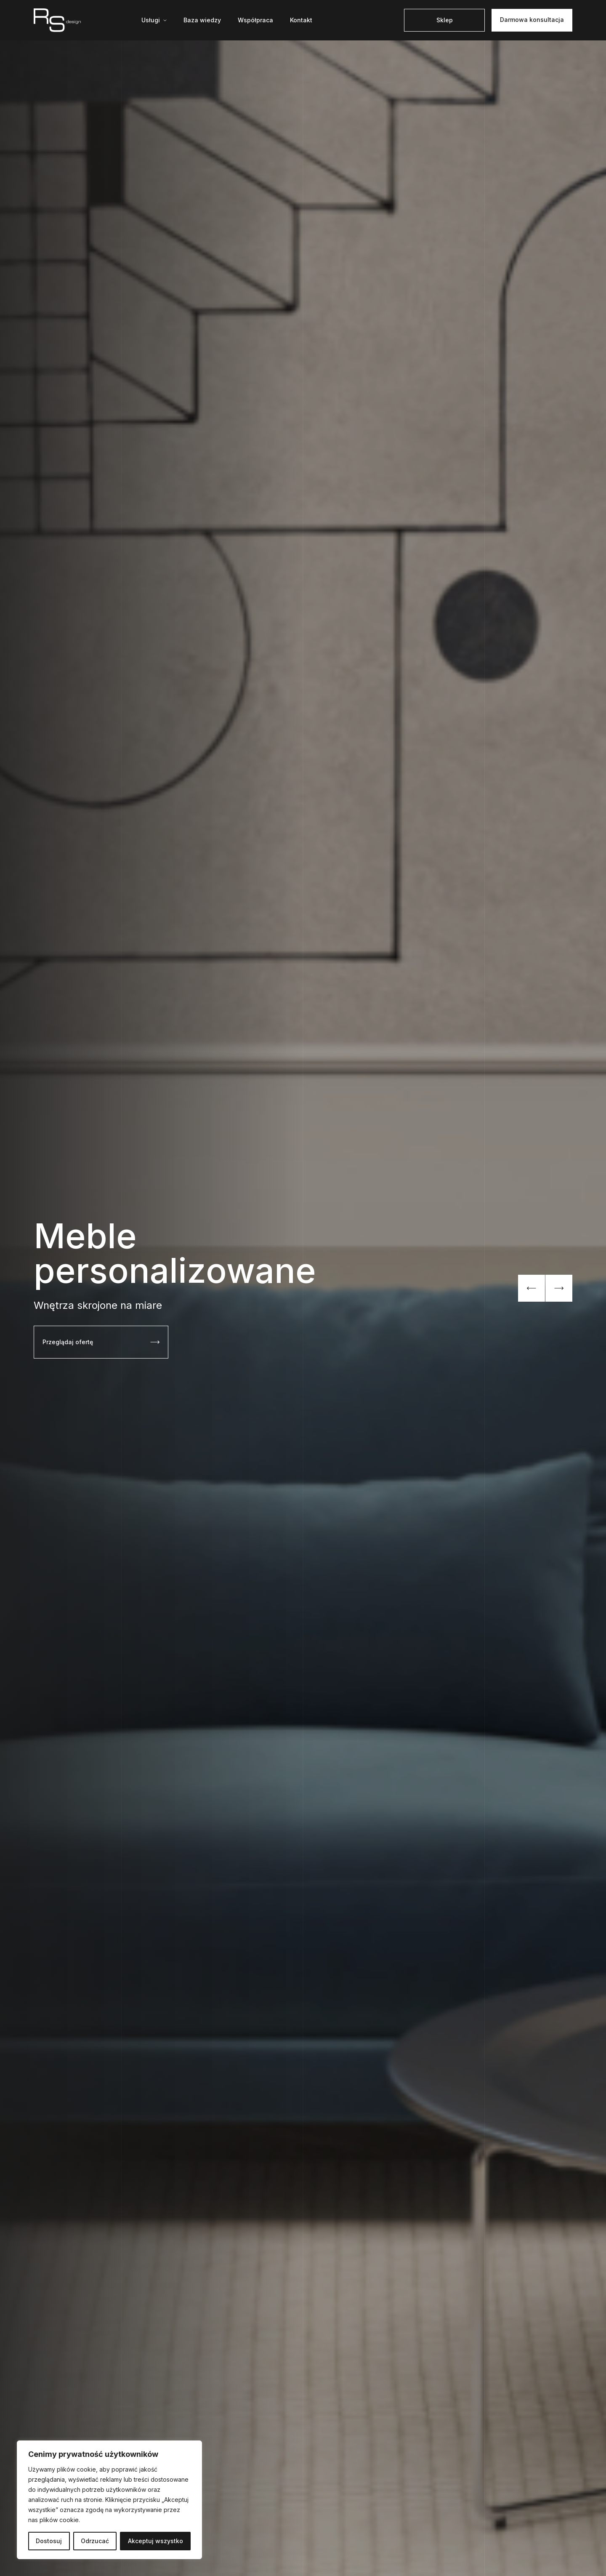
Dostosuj (49, 2540)
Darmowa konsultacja (532, 19)
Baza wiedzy (202, 20)
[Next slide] (558, 1288)
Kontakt (301, 20)
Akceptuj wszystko (155, 2540)
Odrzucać (95, 2540)
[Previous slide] (531, 1288)
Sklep (444, 20)
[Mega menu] (154, 20)
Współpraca (255, 20)
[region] (109, 2499)
